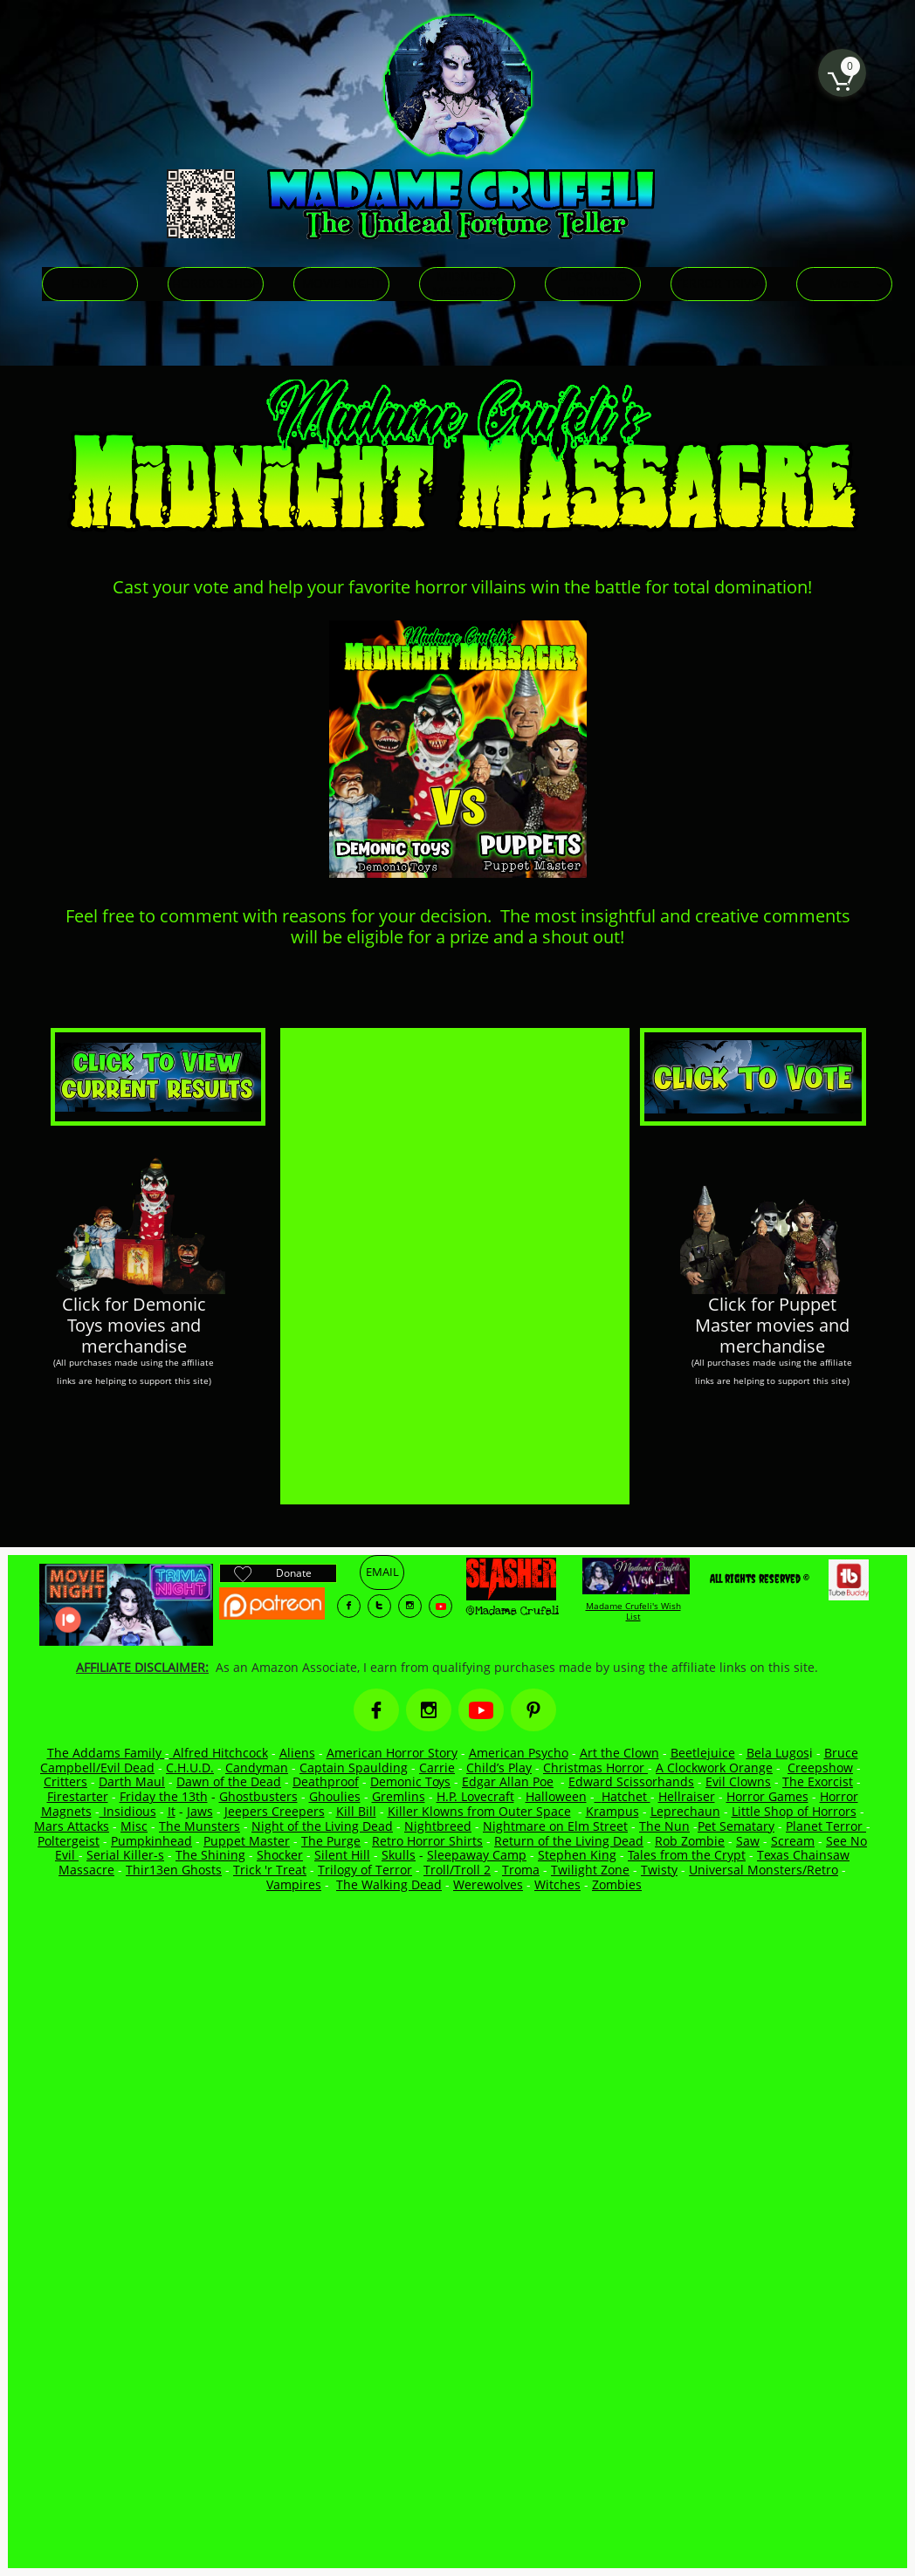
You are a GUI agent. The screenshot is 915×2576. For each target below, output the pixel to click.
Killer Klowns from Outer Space (479, 1811)
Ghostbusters (258, 1796)
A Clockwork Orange (714, 1767)
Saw (748, 1841)
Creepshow (820, 1767)
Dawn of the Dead (228, 1781)
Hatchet (626, 1796)
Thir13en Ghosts (174, 1869)
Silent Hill (342, 1854)
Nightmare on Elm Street (555, 1826)
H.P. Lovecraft (475, 1796)
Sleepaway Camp (476, 1854)
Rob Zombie (690, 1841)
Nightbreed (437, 1826)
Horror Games (767, 1796)
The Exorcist (817, 1781)
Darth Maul (132, 1781)
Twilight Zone (590, 1869)
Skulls (399, 1854)
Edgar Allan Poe (508, 1781)
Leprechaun (685, 1811)
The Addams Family (106, 1752)
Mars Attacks (71, 1826)
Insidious (128, 1811)
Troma (521, 1869)
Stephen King (577, 1854)
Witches (557, 1884)
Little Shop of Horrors (794, 1811)
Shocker (280, 1854)
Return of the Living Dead (568, 1841)
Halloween (556, 1796)
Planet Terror (826, 1826)
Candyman (256, 1767)
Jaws (200, 1811)
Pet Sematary (736, 1826)
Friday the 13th (164, 1796)
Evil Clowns (738, 1781)
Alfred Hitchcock (218, 1752)
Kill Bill (356, 1811)
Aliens (297, 1752)
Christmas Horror (595, 1767)
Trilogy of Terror (365, 1869)
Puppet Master (246, 1841)
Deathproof (325, 1781)
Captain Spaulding (353, 1767)
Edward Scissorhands (631, 1781)
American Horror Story (392, 1752)
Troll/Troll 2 (457, 1869)
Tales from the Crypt (687, 1854)
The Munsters (199, 1826)
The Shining (210, 1854)
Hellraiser (686, 1796)
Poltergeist (69, 1841)
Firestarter (77, 1796)
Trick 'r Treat (269, 1869)
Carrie (437, 1767)
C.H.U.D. (190, 1767)
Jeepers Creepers (274, 1811)
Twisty (659, 1869)
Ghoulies (335, 1796)
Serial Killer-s (125, 1854)
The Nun (664, 1826)
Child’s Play (499, 1767)
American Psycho (518, 1752)
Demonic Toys (410, 1781)
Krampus (612, 1811)
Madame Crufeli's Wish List (633, 1611)
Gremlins (398, 1796)
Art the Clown (619, 1752)
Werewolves (488, 1884)
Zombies (617, 1884)
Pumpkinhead (151, 1841)
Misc (134, 1826)
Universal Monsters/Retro (763, 1869)
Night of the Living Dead (322, 1826)
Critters (65, 1781)
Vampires (293, 1884)
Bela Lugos (777, 1752)
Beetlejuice (703, 1752)
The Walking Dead (389, 1884)
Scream (793, 1841)
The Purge (331, 1841)
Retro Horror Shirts (427, 1841)
